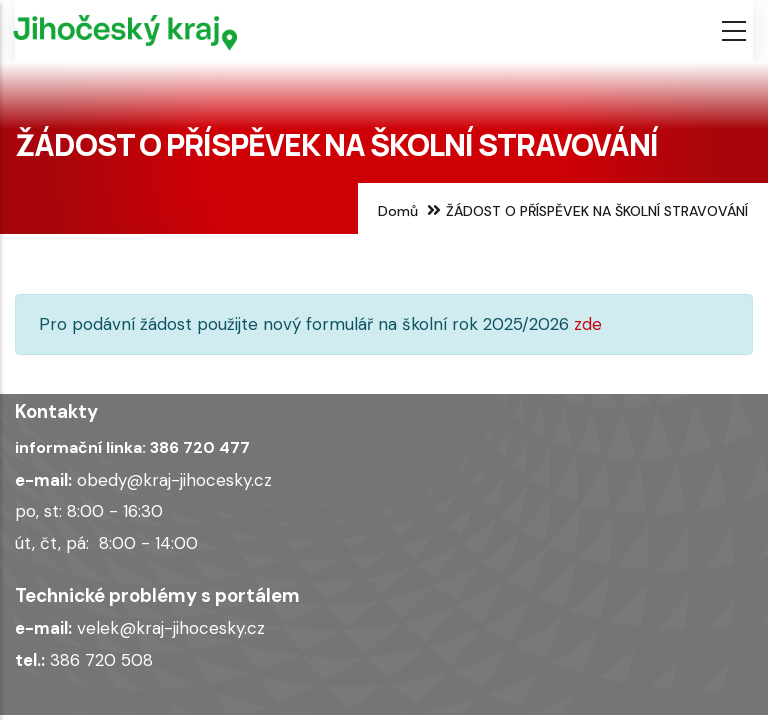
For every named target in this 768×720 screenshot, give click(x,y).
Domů (398, 211)
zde (588, 324)
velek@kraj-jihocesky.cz (171, 628)
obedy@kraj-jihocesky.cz (174, 480)
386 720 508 (101, 660)
